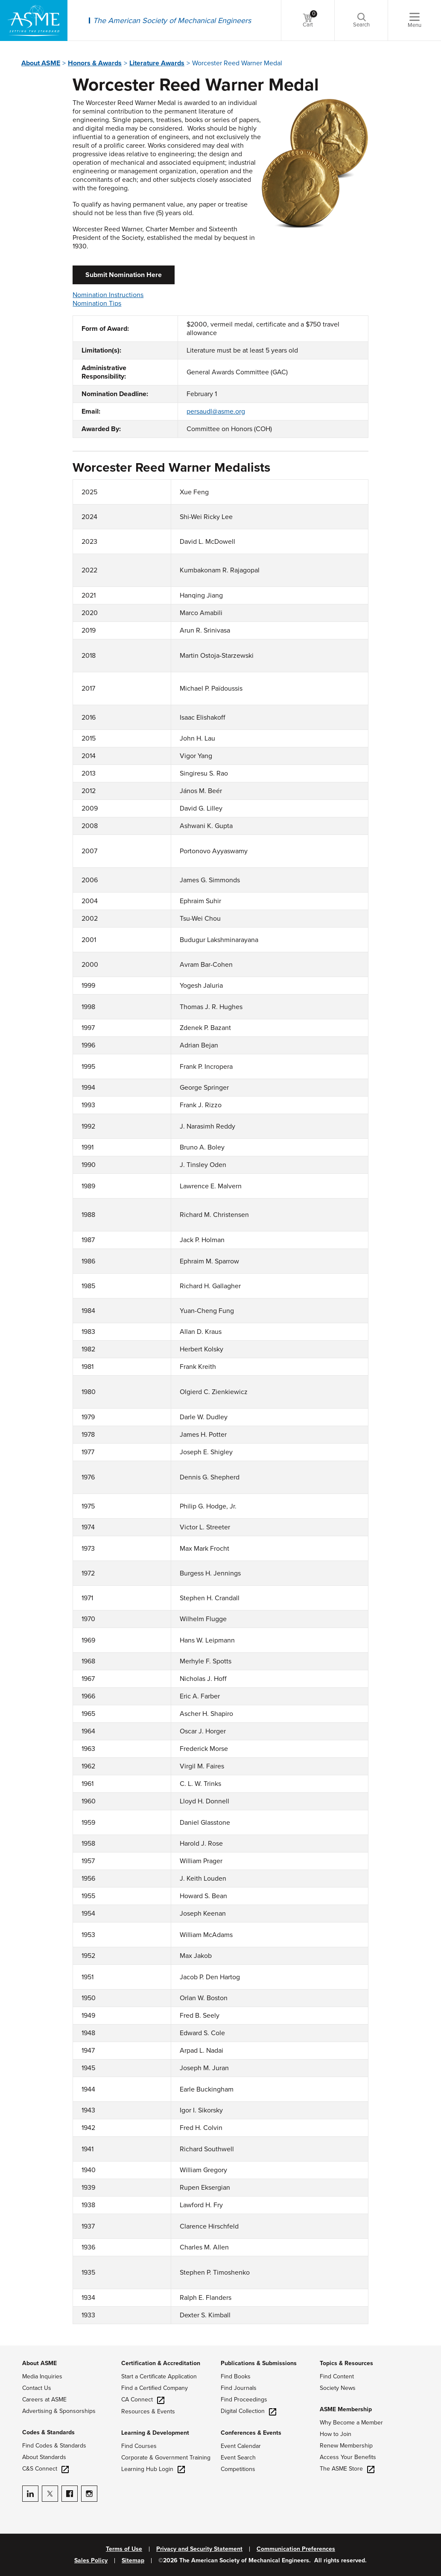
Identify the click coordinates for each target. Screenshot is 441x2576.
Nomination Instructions (108, 295)
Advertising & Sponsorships (59, 2411)
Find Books (236, 2376)
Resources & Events (148, 2411)
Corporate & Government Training (165, 2457)
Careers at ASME (44, 2399)
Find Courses (139, 2446)
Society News (338, 2388)
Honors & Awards (95, 63)
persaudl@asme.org (216, 411)
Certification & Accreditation (160, 2363)
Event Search (238, 2457)
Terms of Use (124, 2549)
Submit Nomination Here (123, 275)
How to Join (335, 2434)
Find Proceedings (244, 2399)
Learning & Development (155, 2432)
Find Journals (239, 2388)
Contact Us (36, 2388)
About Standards (44, 2457)
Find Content (337, 2376)
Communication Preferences (296, 2549)
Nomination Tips (97, 303)
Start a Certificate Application (159, 2376)
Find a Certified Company (154, 2388)
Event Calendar (241, 2446)
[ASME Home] (33, 20)
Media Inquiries (42, 2376)
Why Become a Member (351, 2422)
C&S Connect (45, 2468)
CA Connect (142, 2399)
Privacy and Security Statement (199, 2549)
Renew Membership (346, 2445)
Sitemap (133, 2560)
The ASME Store (347, 2468)
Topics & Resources (346, 2363)
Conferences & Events (251, 2432)
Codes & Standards (48, 2432)
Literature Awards (156, 63)
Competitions (238, 2469)
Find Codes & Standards (54, 2445)
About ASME (40, 63)
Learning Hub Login (153, 2469)
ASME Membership (346, 2409)
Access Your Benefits (348, 2457)
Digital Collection (248, 2411)
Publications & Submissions (259, 2363)
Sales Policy (91, 2560)
